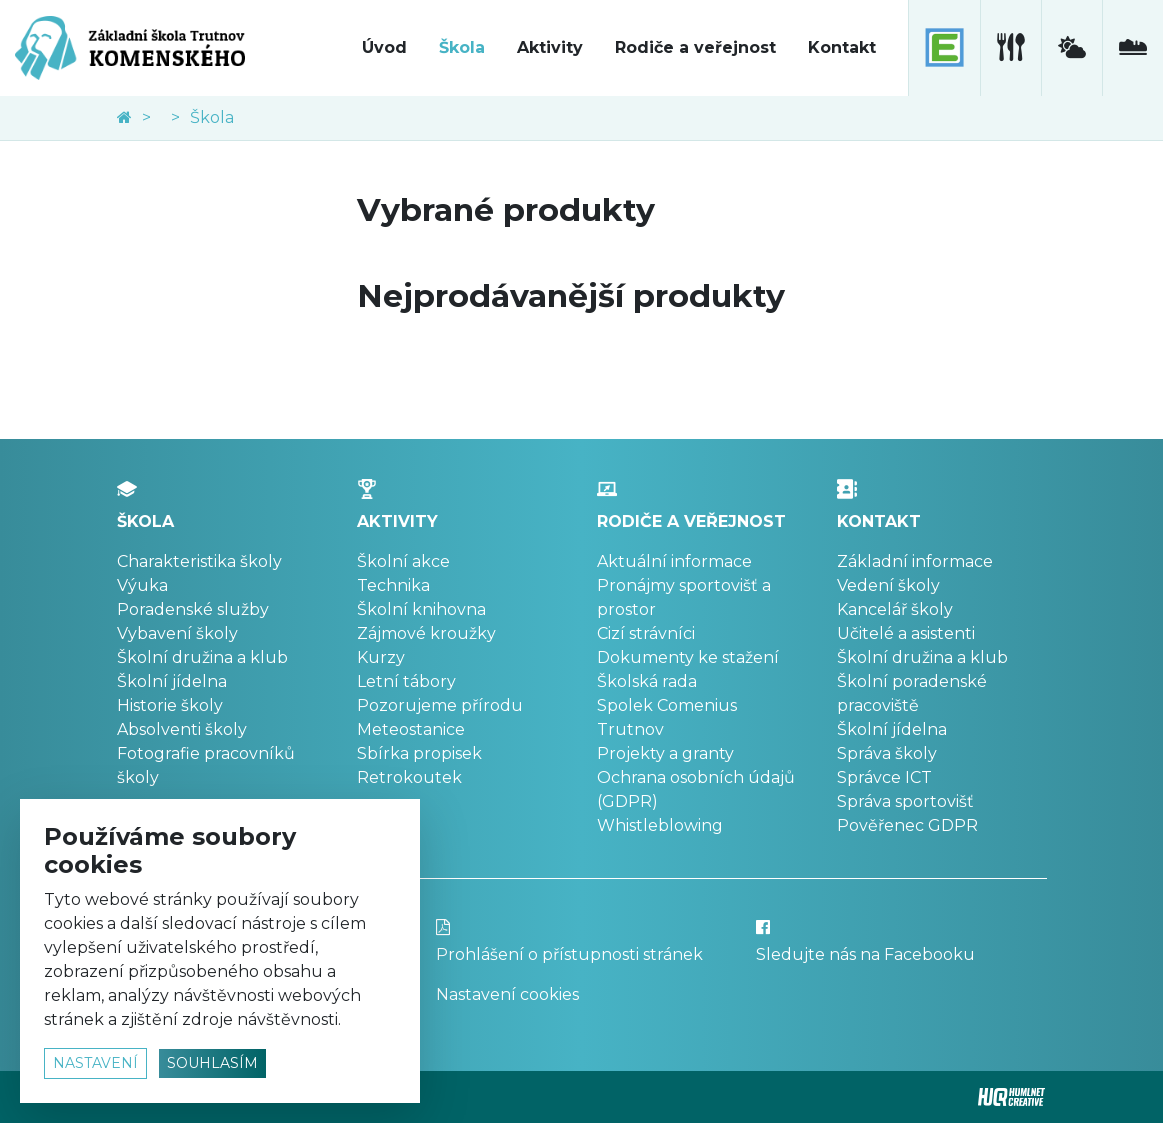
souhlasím (212, 1063)
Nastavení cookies (507, 994)
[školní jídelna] (1010, 48)
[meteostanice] (1071, 48)
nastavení (95, 1063)
